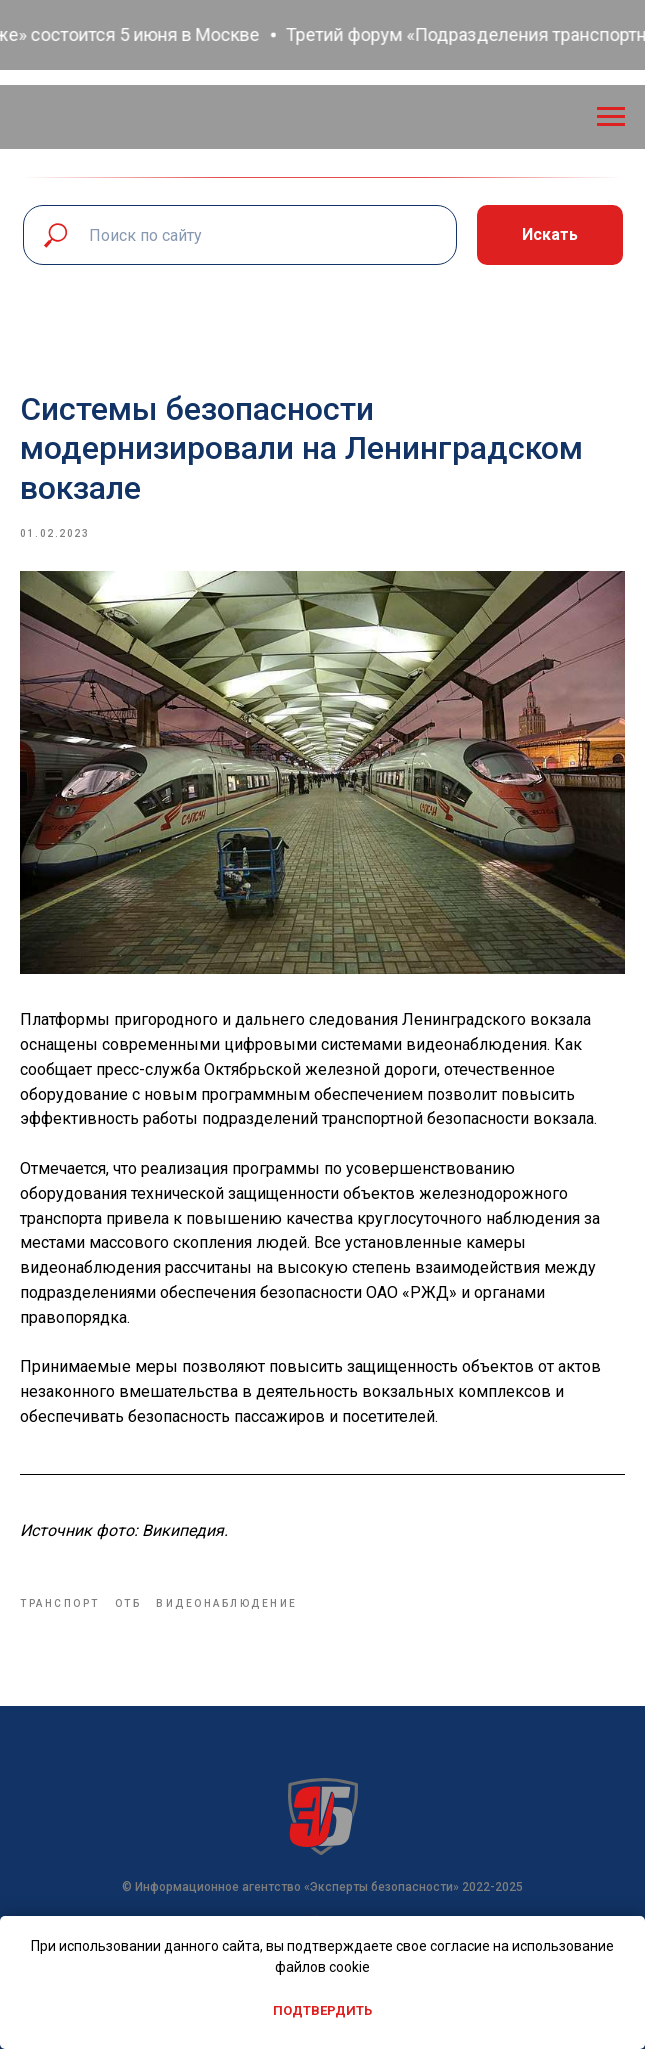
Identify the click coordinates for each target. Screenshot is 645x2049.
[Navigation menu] (611, 117)
